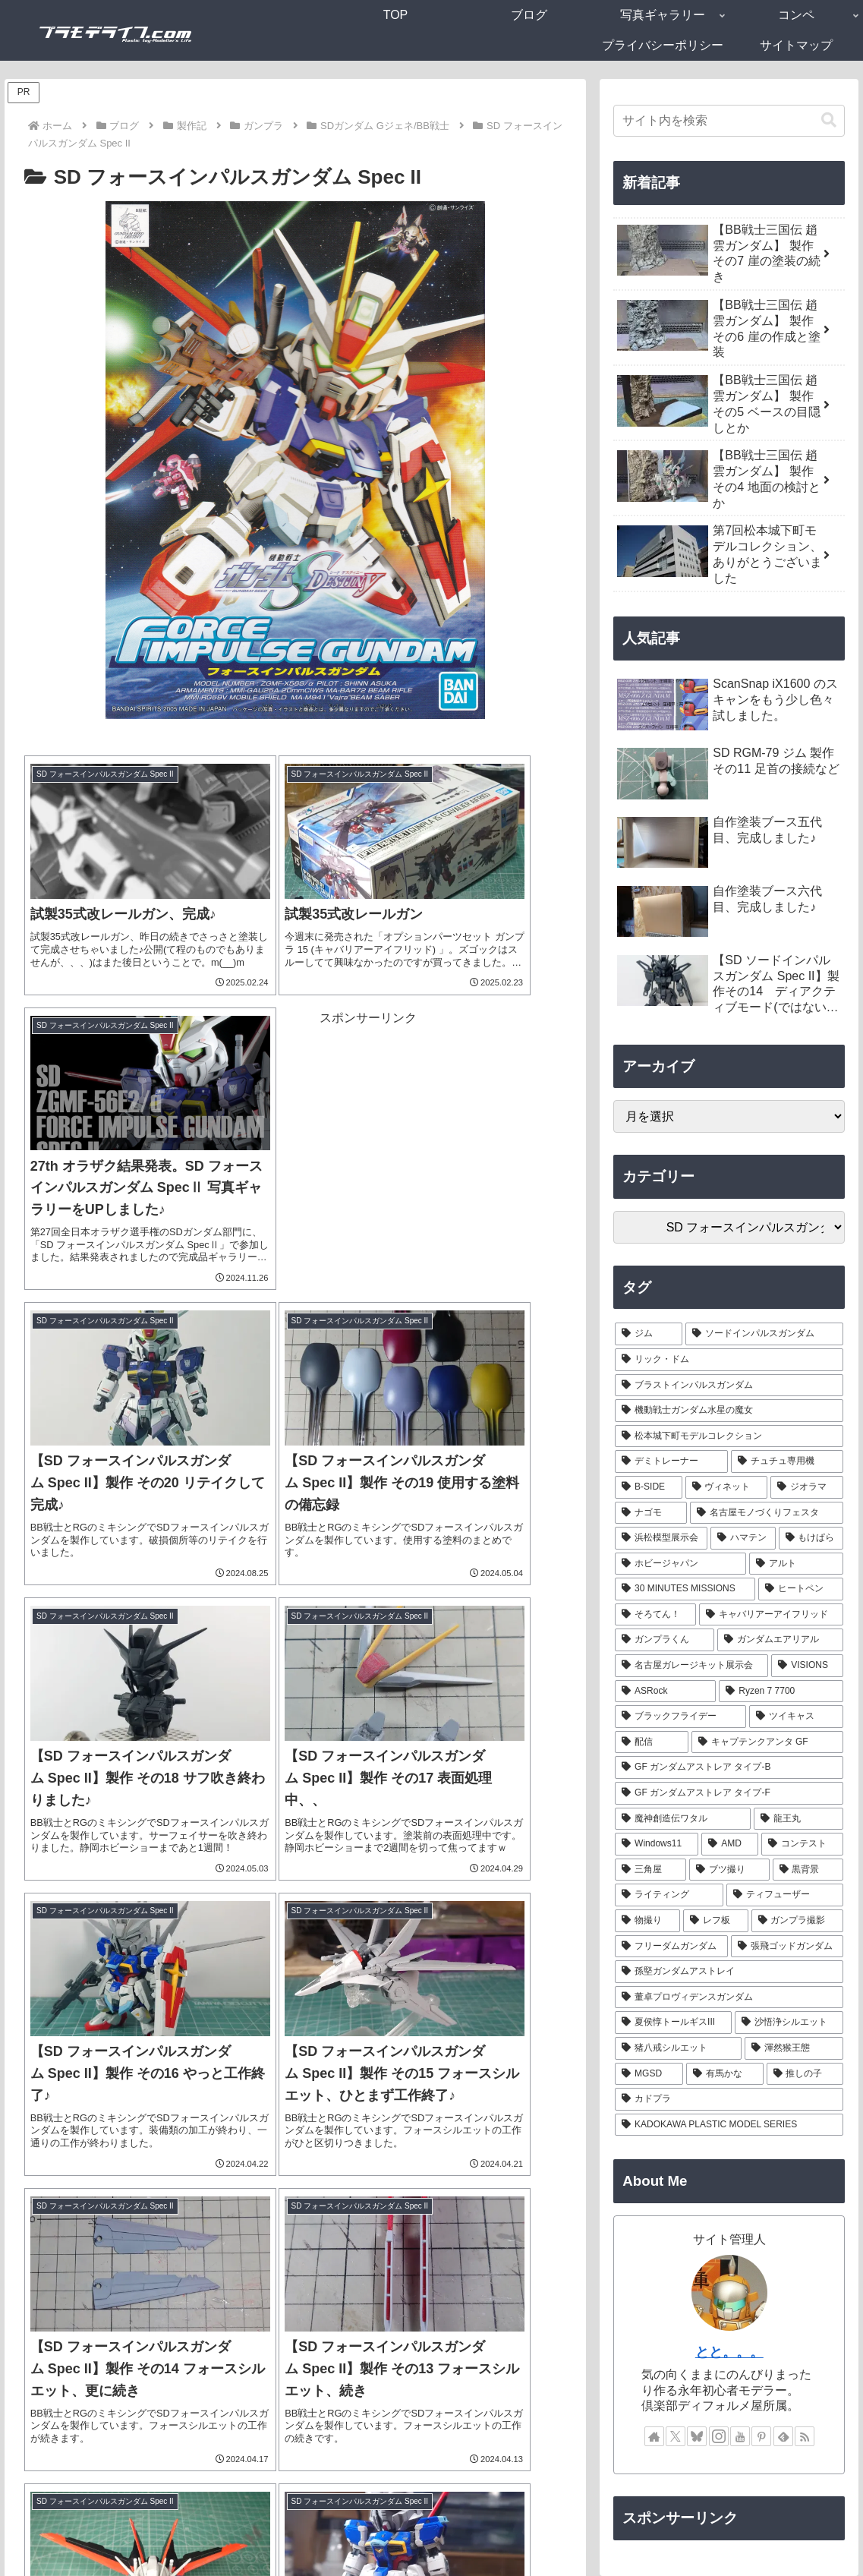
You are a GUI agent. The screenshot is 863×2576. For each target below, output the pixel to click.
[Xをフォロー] (675, 2436)
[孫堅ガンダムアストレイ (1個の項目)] (729, 1971)
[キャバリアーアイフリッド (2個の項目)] (771, 1614)
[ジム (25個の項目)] (648, 1334)
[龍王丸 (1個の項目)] (799, 1819)
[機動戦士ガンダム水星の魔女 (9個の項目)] (729, 1410)
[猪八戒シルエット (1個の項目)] (678, 2048)
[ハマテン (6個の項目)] (743, 1538)
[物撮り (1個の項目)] (647, 1920)
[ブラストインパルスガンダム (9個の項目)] (729, 1385)
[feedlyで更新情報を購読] (783, 2436)
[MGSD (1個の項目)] (649, 2074)
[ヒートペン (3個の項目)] (800, 1589)
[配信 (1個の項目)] (651, 1742)
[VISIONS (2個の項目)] (807, 1665)
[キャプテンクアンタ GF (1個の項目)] (767, 1742)
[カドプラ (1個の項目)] (729, 2099)
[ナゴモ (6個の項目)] (651, 1513)
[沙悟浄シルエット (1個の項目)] (789, 2022)
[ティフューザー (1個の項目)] (785, 1895)
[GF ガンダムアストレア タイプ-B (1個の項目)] (729, 1767)
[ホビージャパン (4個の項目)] (680, 1564)
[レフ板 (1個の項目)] (715, 1920)
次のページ (295, 2326)
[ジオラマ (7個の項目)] (806, 1487)
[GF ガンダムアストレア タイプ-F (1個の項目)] (729, 1793)
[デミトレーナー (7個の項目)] (671, 1461)
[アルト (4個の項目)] (796, 1564)
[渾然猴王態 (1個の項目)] (794, 2048)
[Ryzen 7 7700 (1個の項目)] (781, 1691)
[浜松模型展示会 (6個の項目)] (661, 1538)
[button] (829, 120)
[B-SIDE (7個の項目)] (648, 1487)
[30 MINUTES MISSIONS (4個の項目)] (685, 1589)
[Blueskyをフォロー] (697, 2436)
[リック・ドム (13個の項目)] (729, 1359)
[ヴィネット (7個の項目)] (726, 1487)
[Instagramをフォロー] (719, 2436)
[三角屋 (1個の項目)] (650, 1870)
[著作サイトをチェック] (654, 2436)
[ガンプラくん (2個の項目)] (664, 1640)
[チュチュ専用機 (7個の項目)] (787, 1461)
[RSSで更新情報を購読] (804, 2436)
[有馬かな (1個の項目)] (725, 2074)
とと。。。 (729, 2352)
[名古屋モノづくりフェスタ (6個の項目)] (767, 1513)
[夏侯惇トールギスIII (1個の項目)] (673, 2022)
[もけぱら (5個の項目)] (811, 1538)
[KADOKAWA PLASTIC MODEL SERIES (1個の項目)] (729, 2125)
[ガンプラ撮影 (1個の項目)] (797, 1920)
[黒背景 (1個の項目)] (808, 1870)
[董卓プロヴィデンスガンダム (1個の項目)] (729, 1997)
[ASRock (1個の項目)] (665, 1691)
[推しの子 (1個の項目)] (805, 2074)
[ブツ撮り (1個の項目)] (729, 1870)
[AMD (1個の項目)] (729, 1844)
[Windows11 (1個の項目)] (656, 1844)
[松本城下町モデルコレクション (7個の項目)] (729, 1436)
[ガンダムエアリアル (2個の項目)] (780, 1640)
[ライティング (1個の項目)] (669, 1895)
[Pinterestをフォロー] (761, 2436)
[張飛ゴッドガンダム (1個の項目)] (787, 1946)
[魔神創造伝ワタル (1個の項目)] (683, 1819)
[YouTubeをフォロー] (740, 2436)
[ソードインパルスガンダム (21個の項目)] (764, 1334)
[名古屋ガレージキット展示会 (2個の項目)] (691, 1665)
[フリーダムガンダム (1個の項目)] (671, 1946)
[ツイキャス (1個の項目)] (796, 1716)
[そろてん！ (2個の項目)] (655, 1614)
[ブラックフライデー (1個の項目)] (680, 1716)
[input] (729, 121)
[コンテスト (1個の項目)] (802, 1844)
